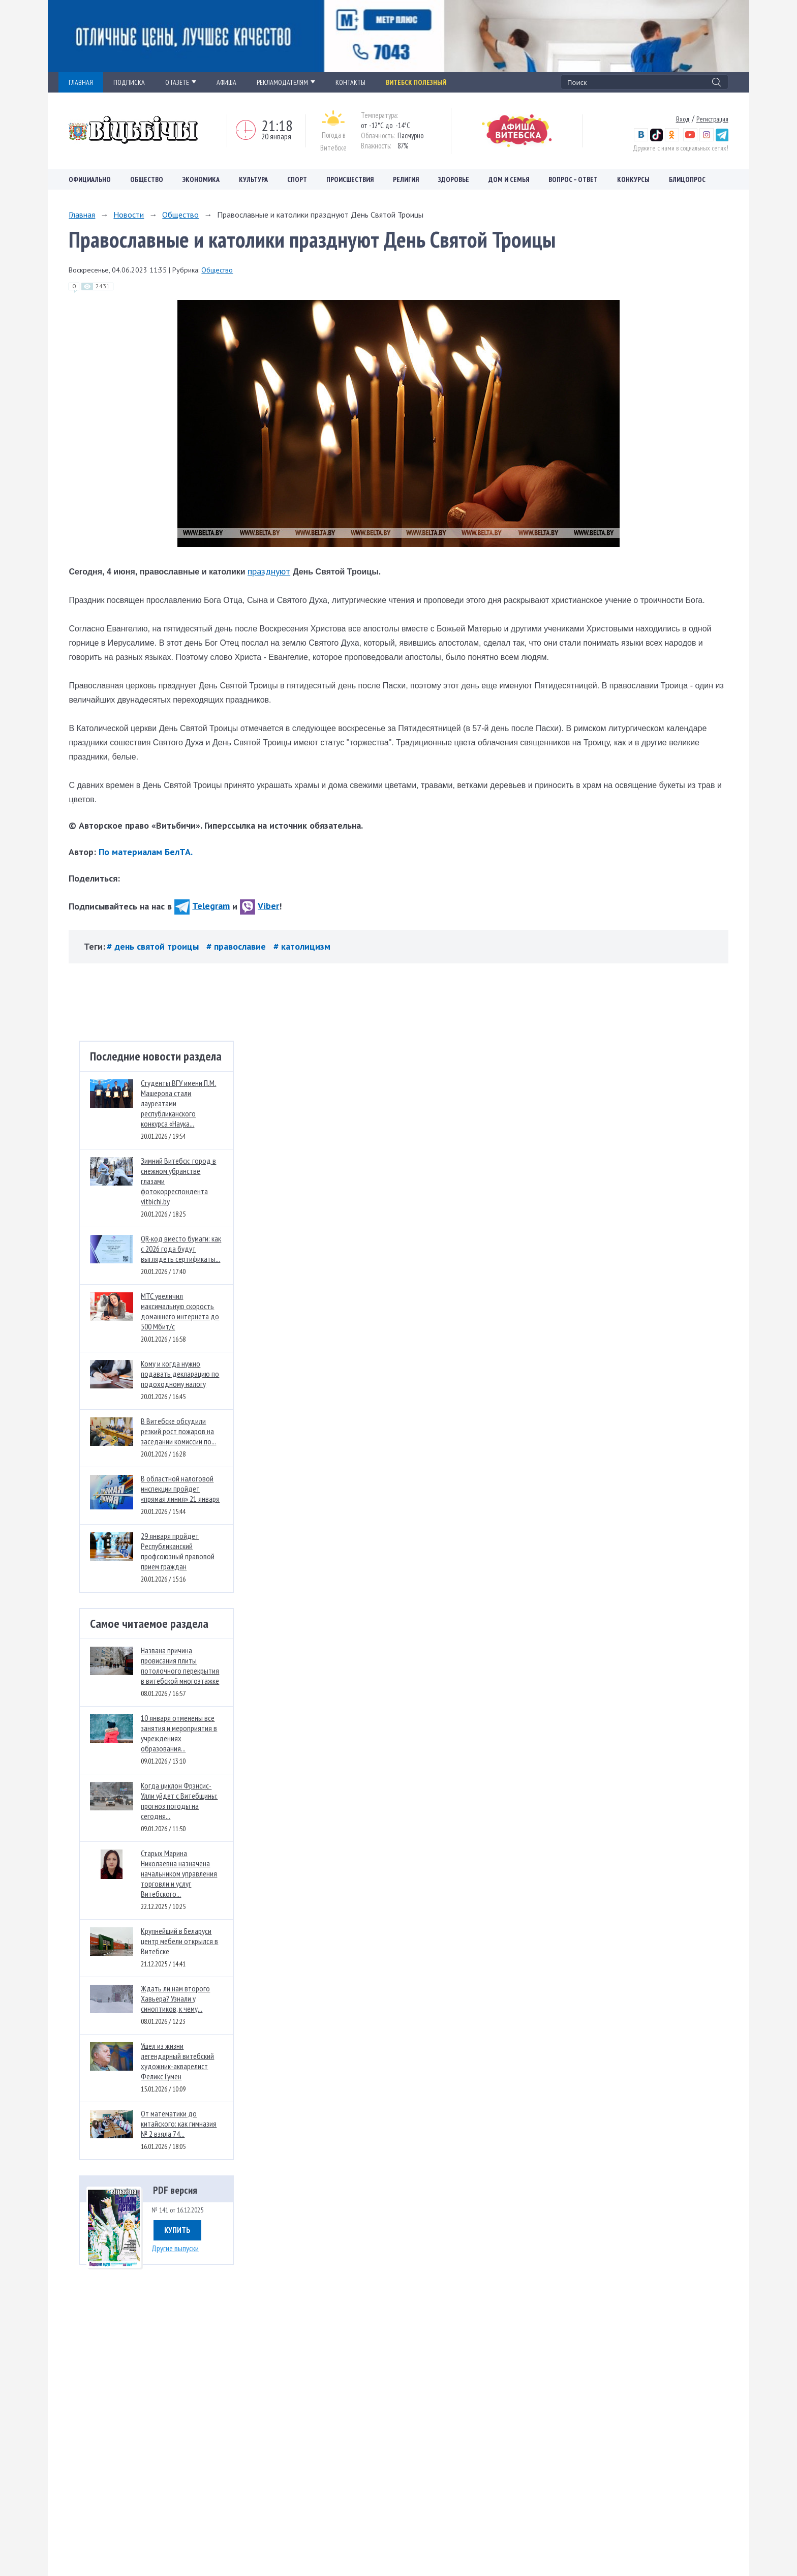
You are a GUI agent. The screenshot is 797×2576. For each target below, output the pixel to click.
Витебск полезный (416, 82)
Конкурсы (633, 179)
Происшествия (350, 179)
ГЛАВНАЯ (81, 82)
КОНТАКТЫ (350, 82)
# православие (237, 946)
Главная (82, 214)
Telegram (202, 906)
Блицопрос (687, 179)
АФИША (226, 82)
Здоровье (453, 179)
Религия (406, 179)
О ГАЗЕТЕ (180, 82)
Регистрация (712, 119)
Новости (128, 214)
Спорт (297, 179)
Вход (683, 119)
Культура (253, 179)
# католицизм (301, 946)
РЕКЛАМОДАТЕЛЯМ (286, 82)
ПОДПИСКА (129, 82)
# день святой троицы (154, 946)
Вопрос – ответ (573, 179)
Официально (90, 179)
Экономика (201, 179)
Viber (259, 906)
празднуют (269, 571)
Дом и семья (508, 179)
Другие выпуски (175, 2248)
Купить (177, 2230)
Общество (146, 179)
